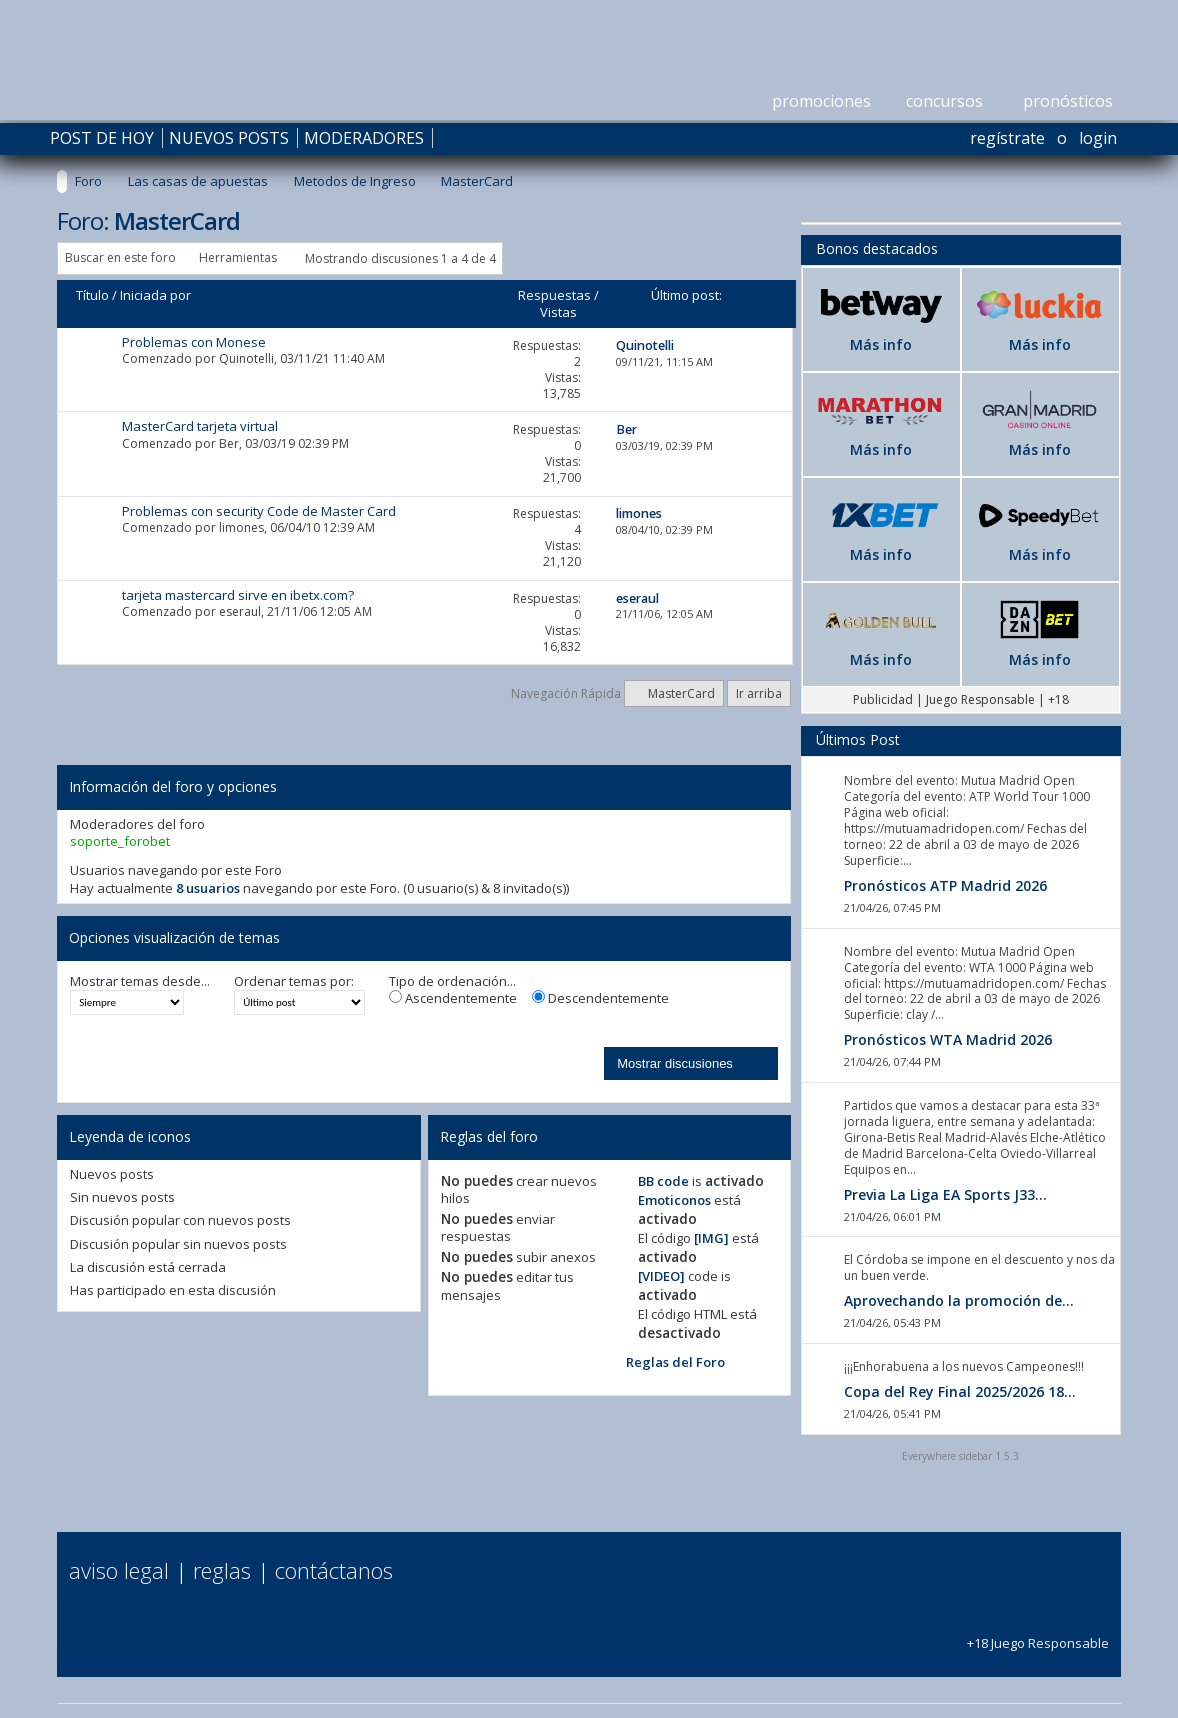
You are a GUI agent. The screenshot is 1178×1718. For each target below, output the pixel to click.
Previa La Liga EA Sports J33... (945, 1194)
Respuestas (554, 295)
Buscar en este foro (120, 257)
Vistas (558, 312)
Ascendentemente (453, 998)
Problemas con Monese (194, 342)
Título (92, 295)
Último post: (686, 295)
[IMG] (711, 1238)
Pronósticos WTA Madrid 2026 (948, 1039)
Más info (881, 344)
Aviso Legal (119, 1570)
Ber (229, 443)
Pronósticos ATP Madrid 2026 (945, 885)
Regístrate (1007, 138)
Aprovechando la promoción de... (959, 1300)
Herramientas (238, 257)
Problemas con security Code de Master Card (259, 511)
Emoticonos (674, 1200)
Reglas (222, 1570)
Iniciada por (155, 295)
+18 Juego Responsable (1038, 1634)
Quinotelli (246, 358)
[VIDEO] (661, 1276)
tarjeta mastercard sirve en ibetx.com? (238, 595)
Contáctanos (334, 1570)
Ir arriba (759, 693)
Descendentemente (600, 998)
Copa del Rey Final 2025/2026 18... (960, 1391)
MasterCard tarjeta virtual (200, 426)
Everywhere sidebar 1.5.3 (960, 1456)
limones (241, 527)
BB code (663, 1181)
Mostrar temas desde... (140, 981)
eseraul (240, 611)
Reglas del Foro (675, 1362)
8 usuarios (208, 888)
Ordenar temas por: (294, 981)
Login (1098, 138)
